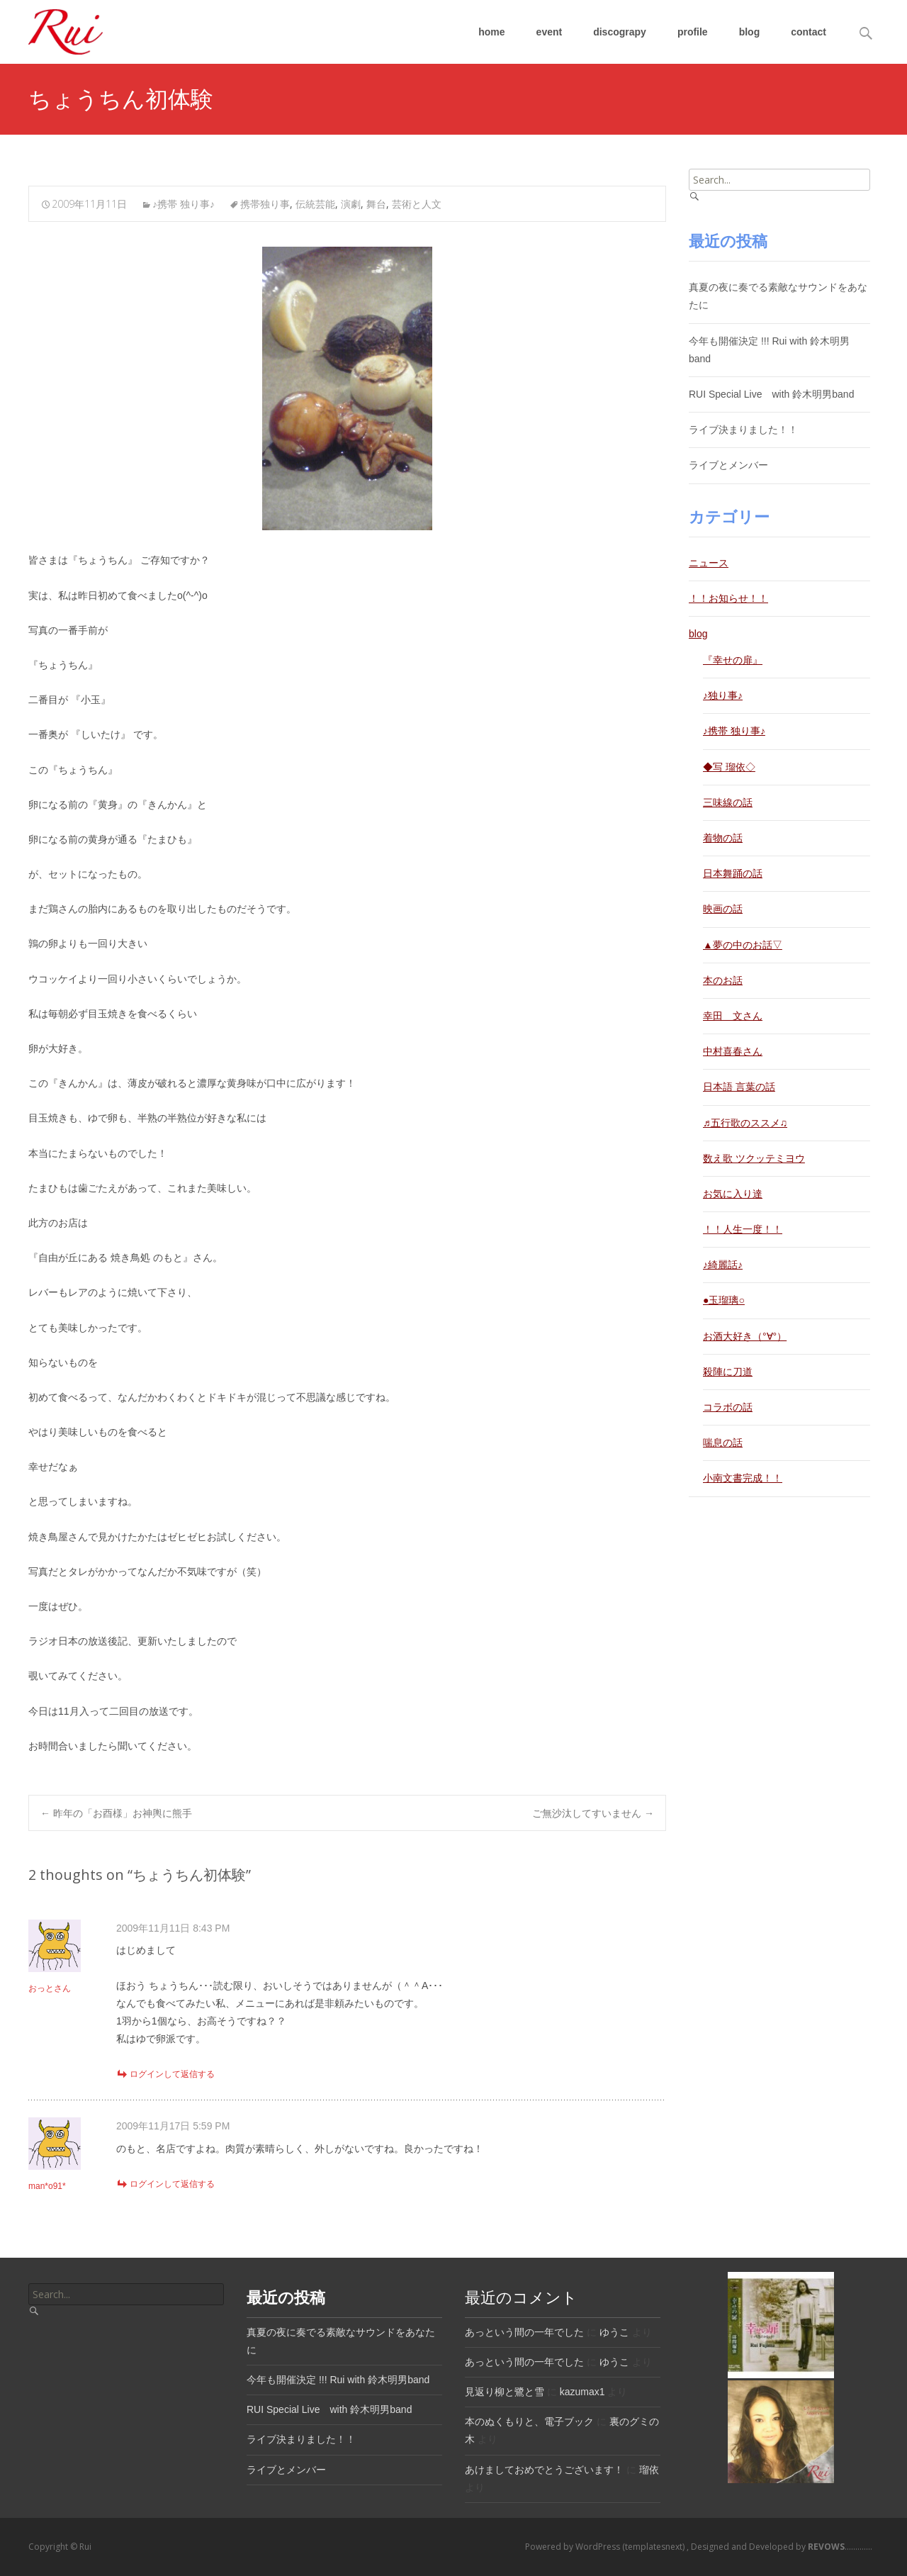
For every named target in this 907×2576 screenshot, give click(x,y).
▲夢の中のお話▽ (742, 945)
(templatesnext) (654, 2547)
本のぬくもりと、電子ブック (529, 2421)
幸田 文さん (732, 1015)
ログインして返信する (172, 2074)
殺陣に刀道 (728, 1371)
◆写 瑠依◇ (729, 767)
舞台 (376, 204)
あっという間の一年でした (524, 2332)
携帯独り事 (265, 204)
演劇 (351, 204)
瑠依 (649, 2469)
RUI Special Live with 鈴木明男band (771, 394)
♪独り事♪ (723, 695)
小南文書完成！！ (742, 1478)
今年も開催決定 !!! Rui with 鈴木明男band (338, 2379)
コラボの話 (728, 1407)
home (491, 32)
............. (839, 2547)
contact (808, 32)
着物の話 (723, 838)
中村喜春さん (732, 1051)
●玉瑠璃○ (724, 1300)
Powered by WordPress (573, 2547)
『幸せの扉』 (732, 660)
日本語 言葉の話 (739, 1086)
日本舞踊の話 (732, 873)
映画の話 (723, 908)
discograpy (619, 32)
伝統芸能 (315, 204)
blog (749, 32)
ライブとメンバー (728, 465)
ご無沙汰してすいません (593, 1813)
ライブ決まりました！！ (743, 429)
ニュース (708, 563)
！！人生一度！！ (742, 1229)
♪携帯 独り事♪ (183, 204)
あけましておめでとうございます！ (544, 2469)
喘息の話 (723, 1442)
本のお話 (723, 980)
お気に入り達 (732, 1193)
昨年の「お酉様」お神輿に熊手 (116, 1813)
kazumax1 (582, 2391)
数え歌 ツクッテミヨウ (754, 1158)
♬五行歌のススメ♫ (745, 1123)
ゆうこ (614, 2332)
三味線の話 (728, 802)
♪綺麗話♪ (723, 1264)
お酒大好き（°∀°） (745, 1336)
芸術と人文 (416, 204)
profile (692, 32)
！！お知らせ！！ (728, 598)
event (549, 32)
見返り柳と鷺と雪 (504, 2391)
